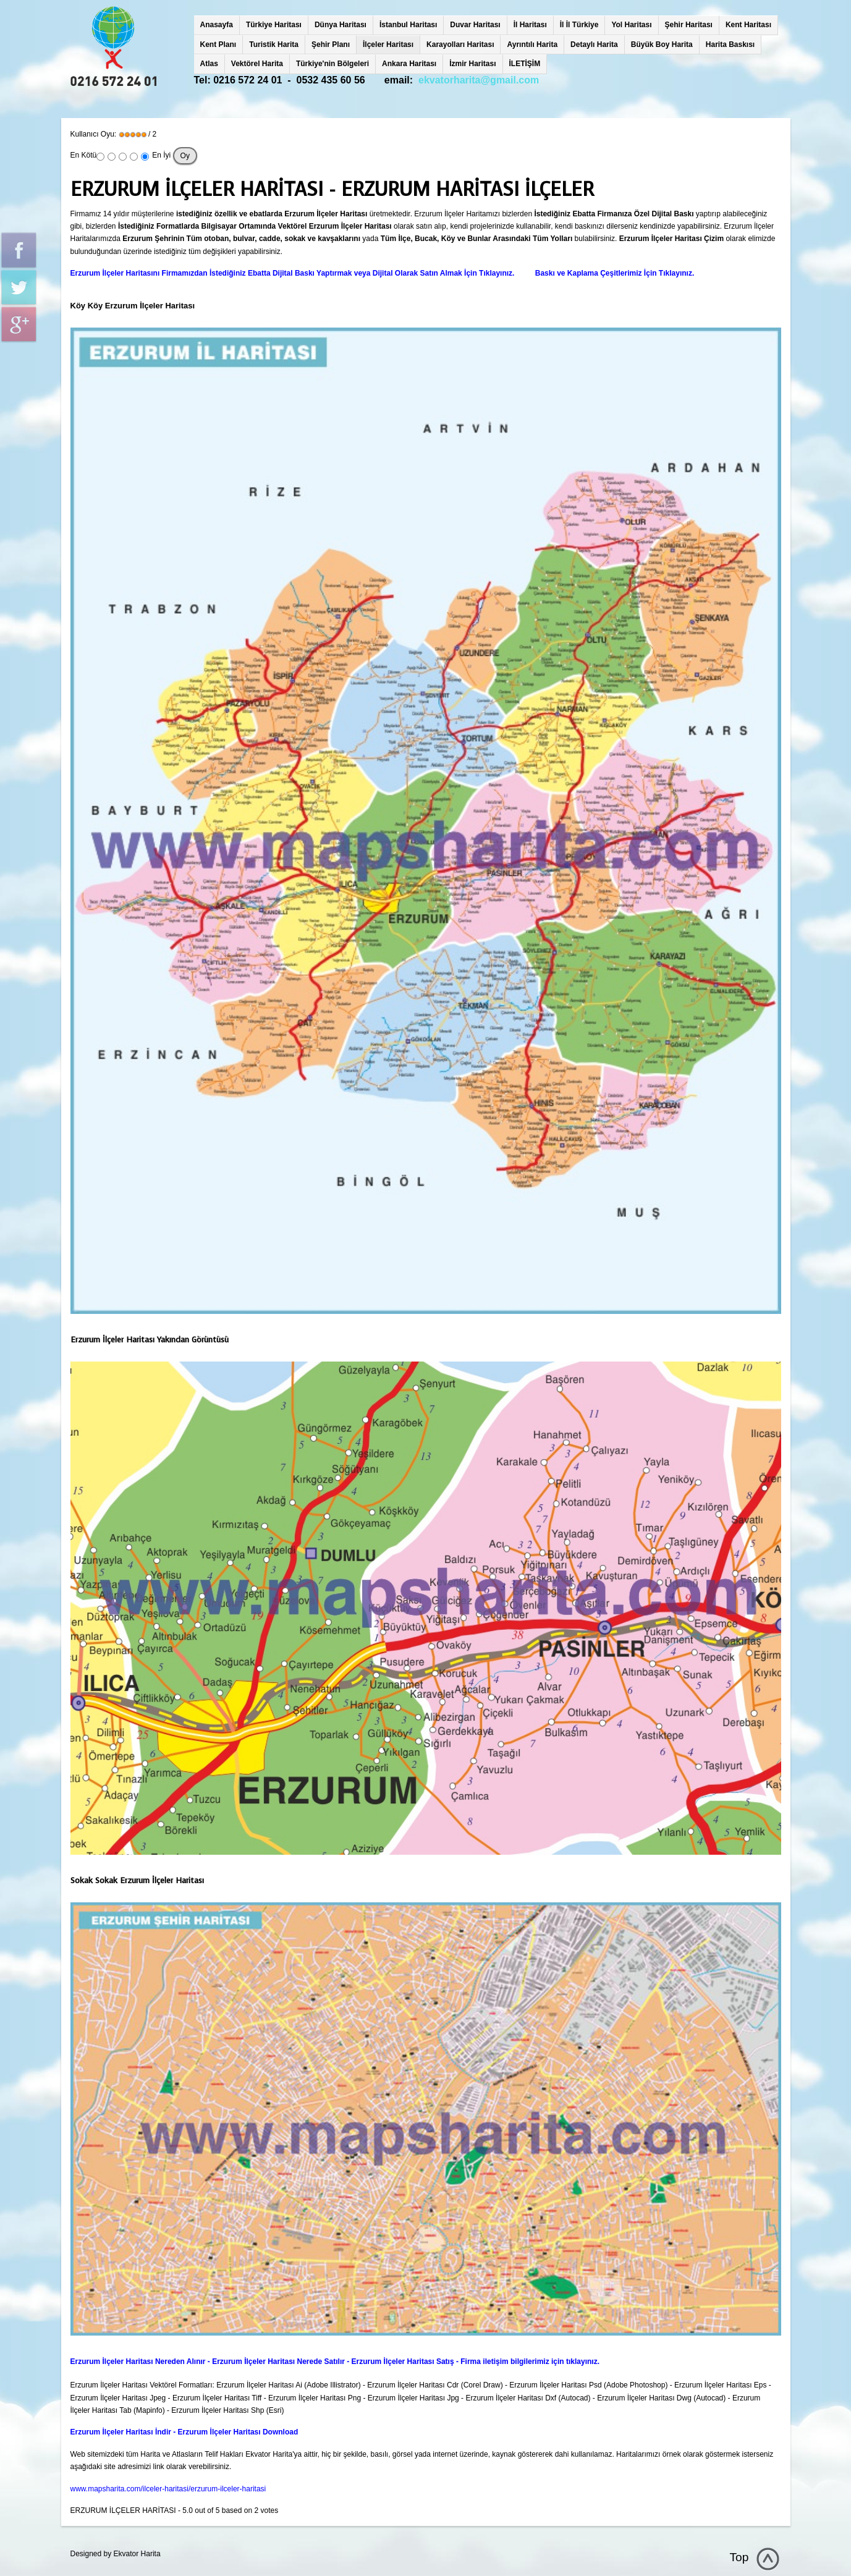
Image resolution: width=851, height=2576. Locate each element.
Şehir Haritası (689, 24)
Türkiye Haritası (274, 24)
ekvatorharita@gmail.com (478, 80)
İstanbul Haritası (408, 24)
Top (739, 2557)
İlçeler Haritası (388, 44)
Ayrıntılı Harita (532, 44)
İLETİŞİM (525, 63)
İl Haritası (530, 24)
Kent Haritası (748, 24)
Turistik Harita (273, 44)
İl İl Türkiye (579, 24)
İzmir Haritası (472, 63)
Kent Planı (218, 44)
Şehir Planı (330, 44)
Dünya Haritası (340, 24)
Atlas (209, 63)
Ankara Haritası (409, 63)
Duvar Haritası (475, 24)
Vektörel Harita (257, 63)
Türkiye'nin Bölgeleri (332, 63)
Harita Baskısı (730, 44)
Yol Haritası (631, 24)
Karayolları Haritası (460, 44)
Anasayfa (216, 24)
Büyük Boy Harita (662, 44)
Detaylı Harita (594, 44)
